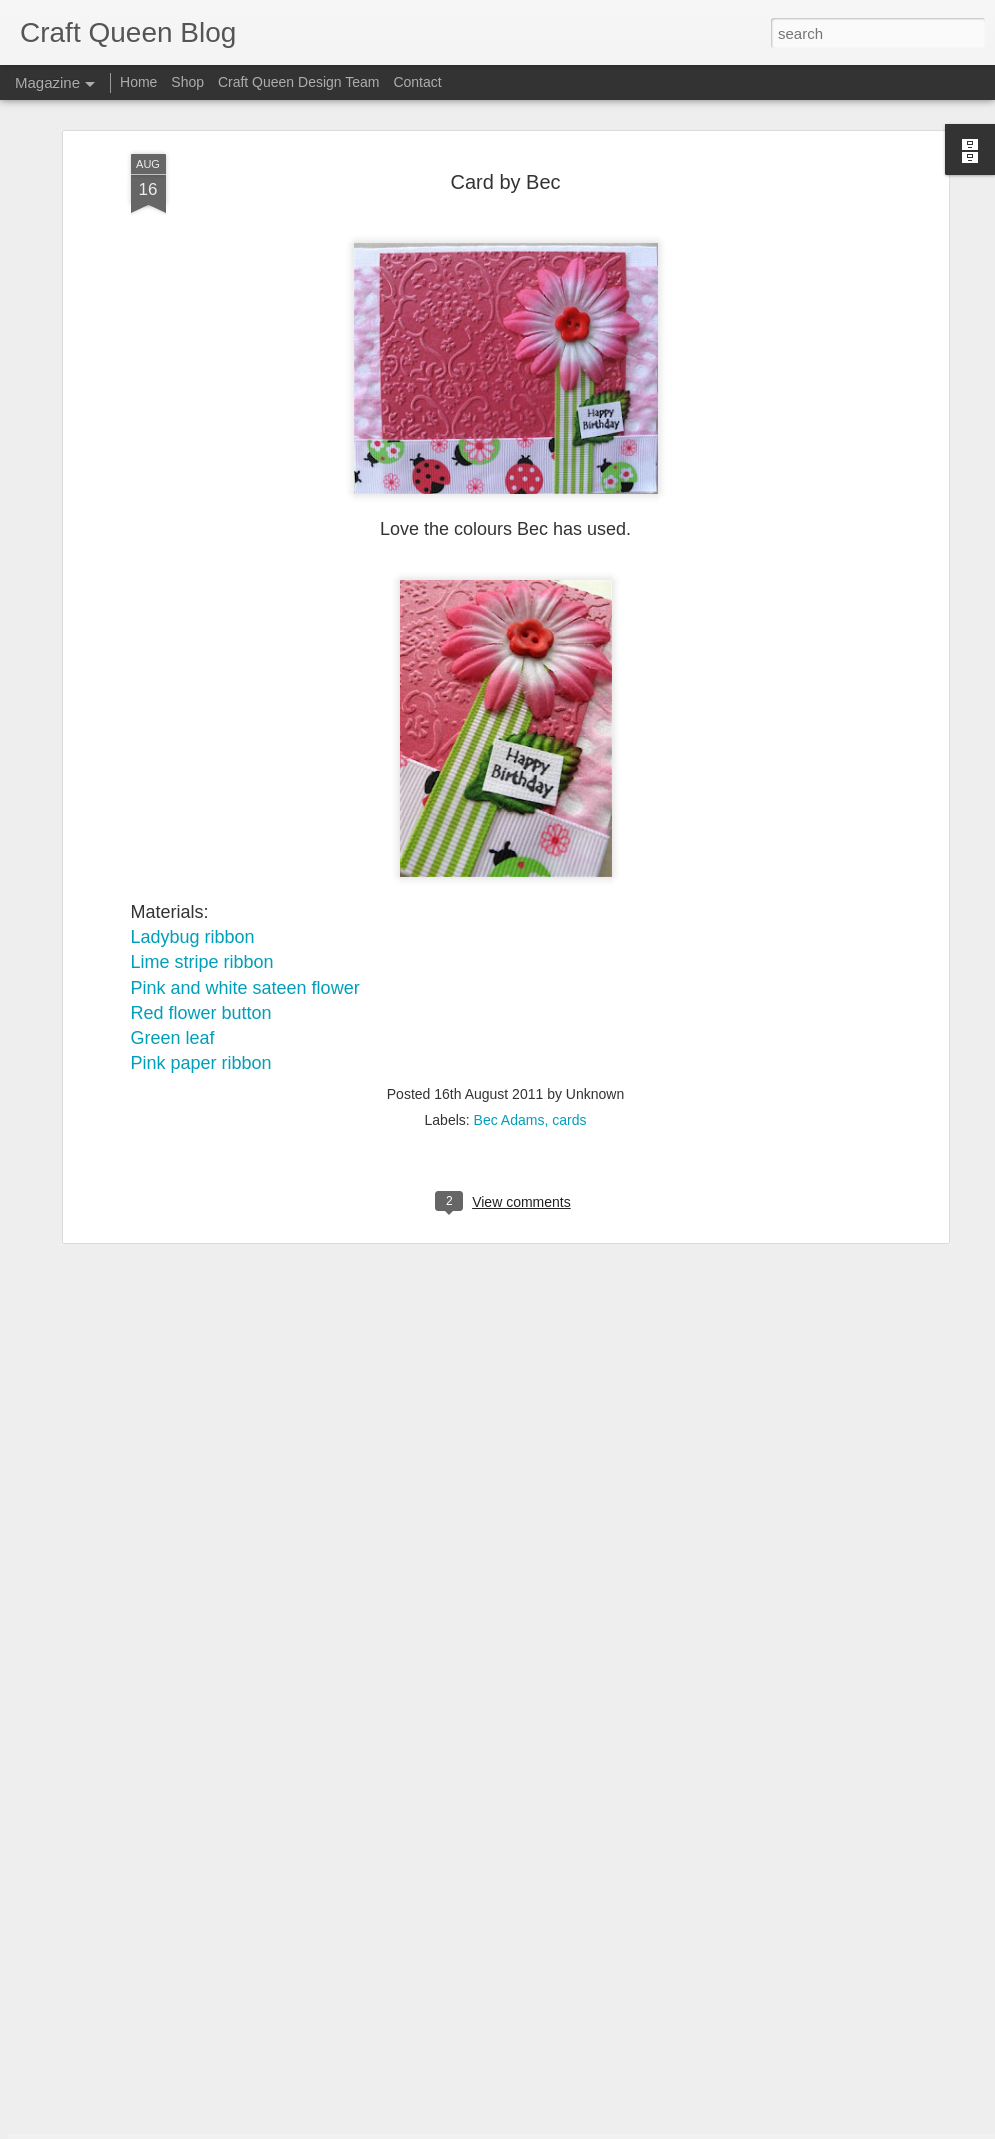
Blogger (560, 2128)
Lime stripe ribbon (202, 734)
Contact (417, 82)
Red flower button (201, 784)
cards (569, 892)
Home (138, 82)
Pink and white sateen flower (245, 759)
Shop (187, 82)
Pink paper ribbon (201, 834)
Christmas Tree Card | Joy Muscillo (433, 1662)
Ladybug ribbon (193, 708)
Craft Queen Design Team (299, 82)
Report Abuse (618, 2128)
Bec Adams (509, 892)
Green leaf (173, 809)
